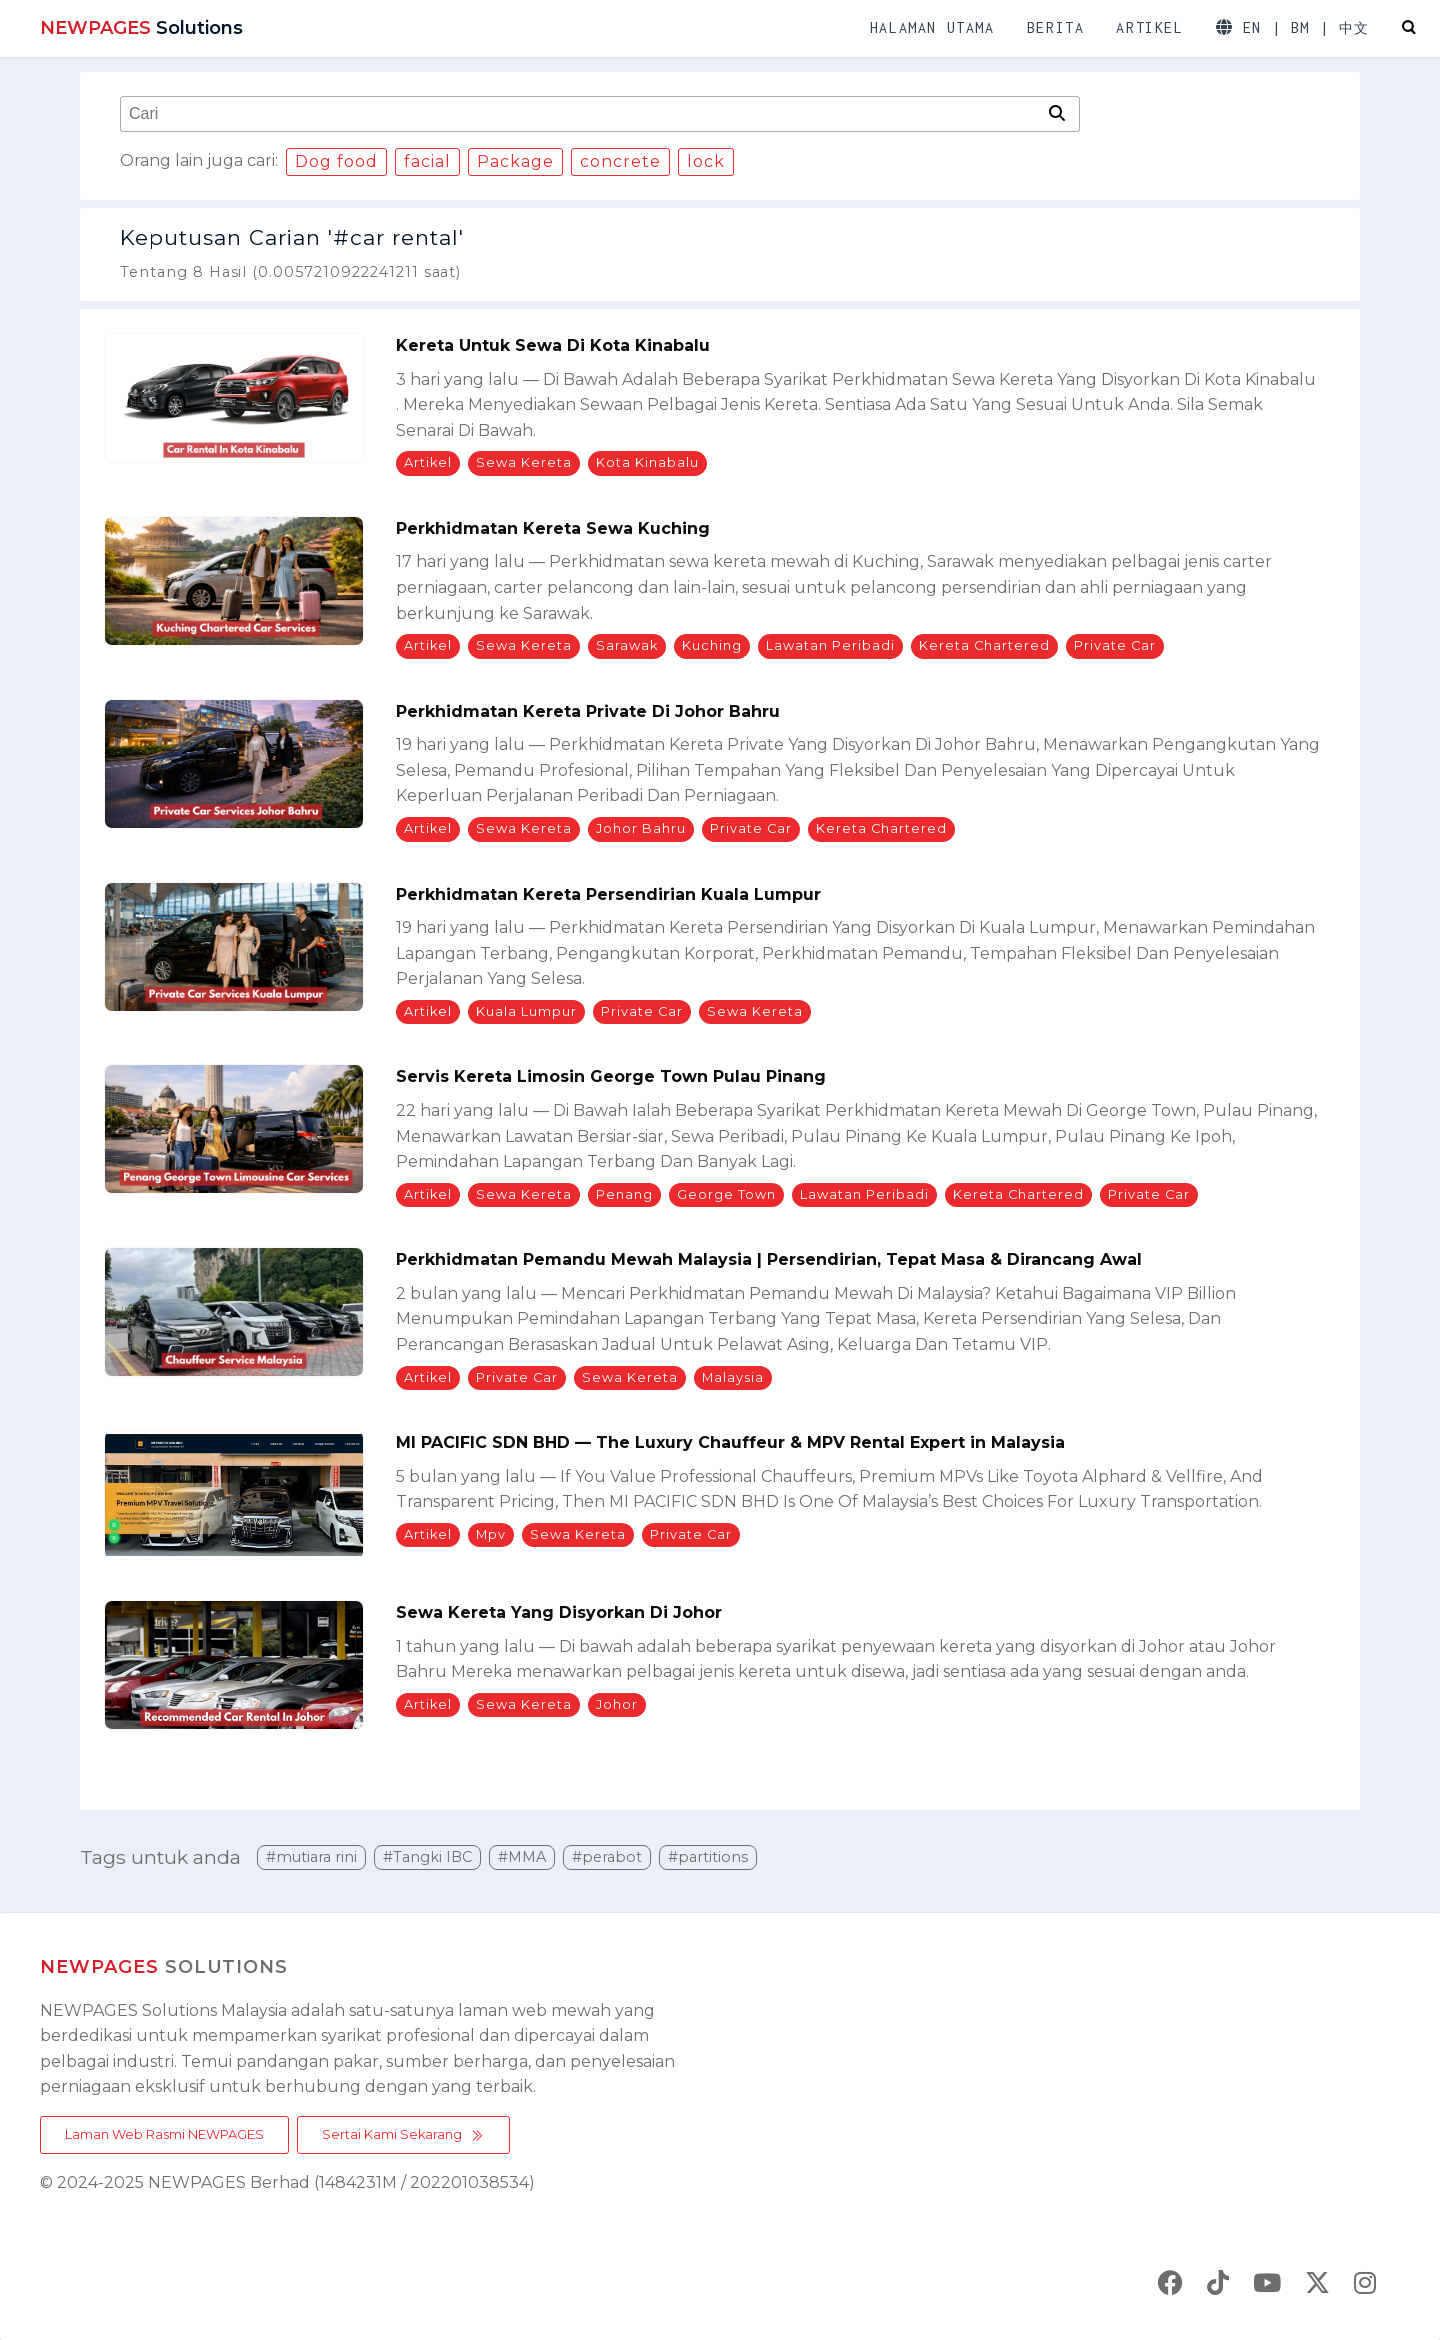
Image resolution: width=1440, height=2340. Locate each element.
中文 (1354, 28)
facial (427, 161)
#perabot (607, 1857)
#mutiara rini (311, 1857)
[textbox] (582, 114)
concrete (620, 161)
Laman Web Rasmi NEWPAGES (164, 2134)
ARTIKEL (1149, 27)
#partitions (708, 1857)
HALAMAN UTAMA (932, 27)
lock (706, 161)
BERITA (1056, 27)
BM (1300, 27)
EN (1252, 27)
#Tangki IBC (427, 1857)
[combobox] (582, 114)
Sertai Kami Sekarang (403, 2135)
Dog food (336, 161)
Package (515, 161)
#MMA (522, 1857)
